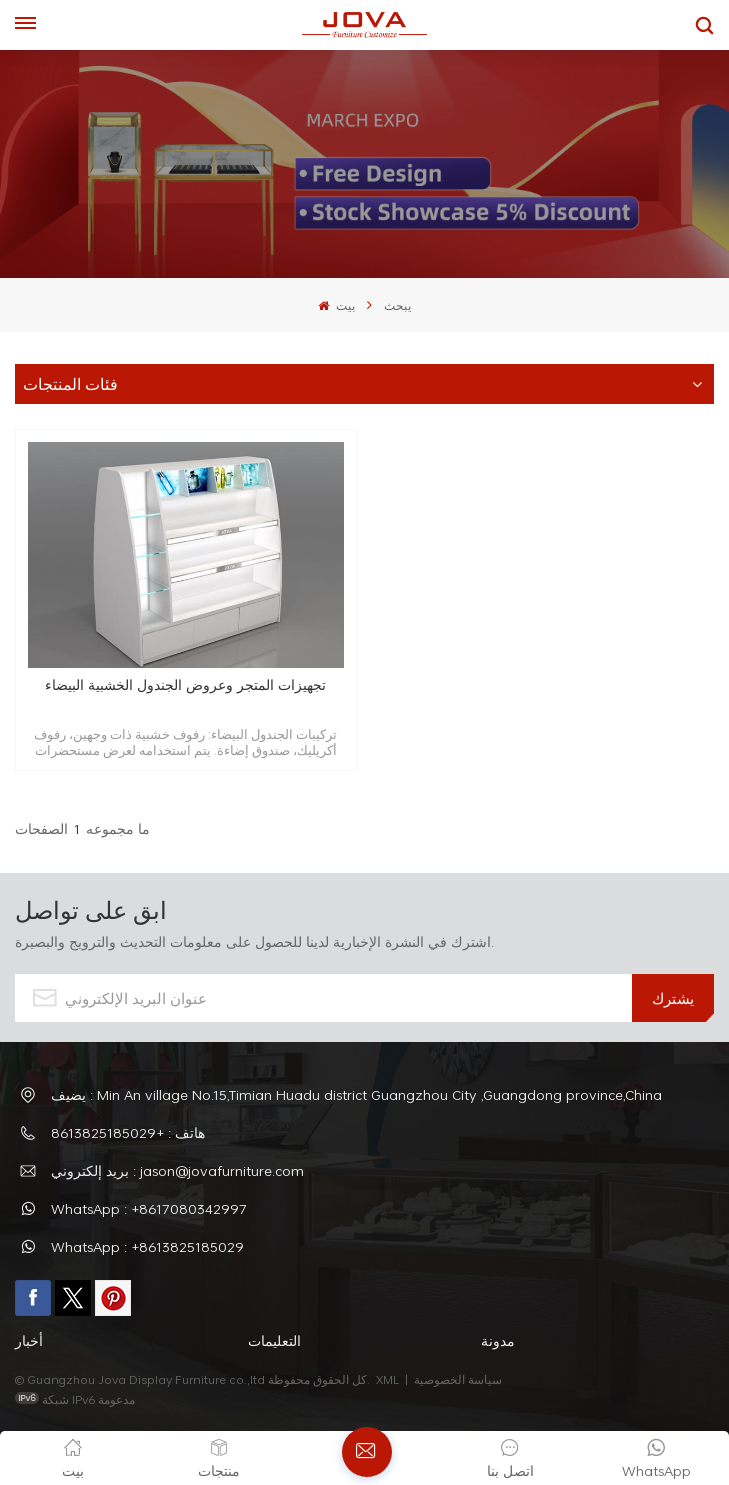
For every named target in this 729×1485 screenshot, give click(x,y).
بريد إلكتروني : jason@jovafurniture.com (177, 1170)
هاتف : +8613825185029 (128, 1132)
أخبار (29, 1340)
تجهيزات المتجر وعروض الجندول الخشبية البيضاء (185, 685)
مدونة (498, 1340)
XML (387, 1379)
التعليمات (274, 1340)
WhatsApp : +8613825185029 (147, 1246)
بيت (336, 305)
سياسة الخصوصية (459, 1379)
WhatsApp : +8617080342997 (149, 1208)
